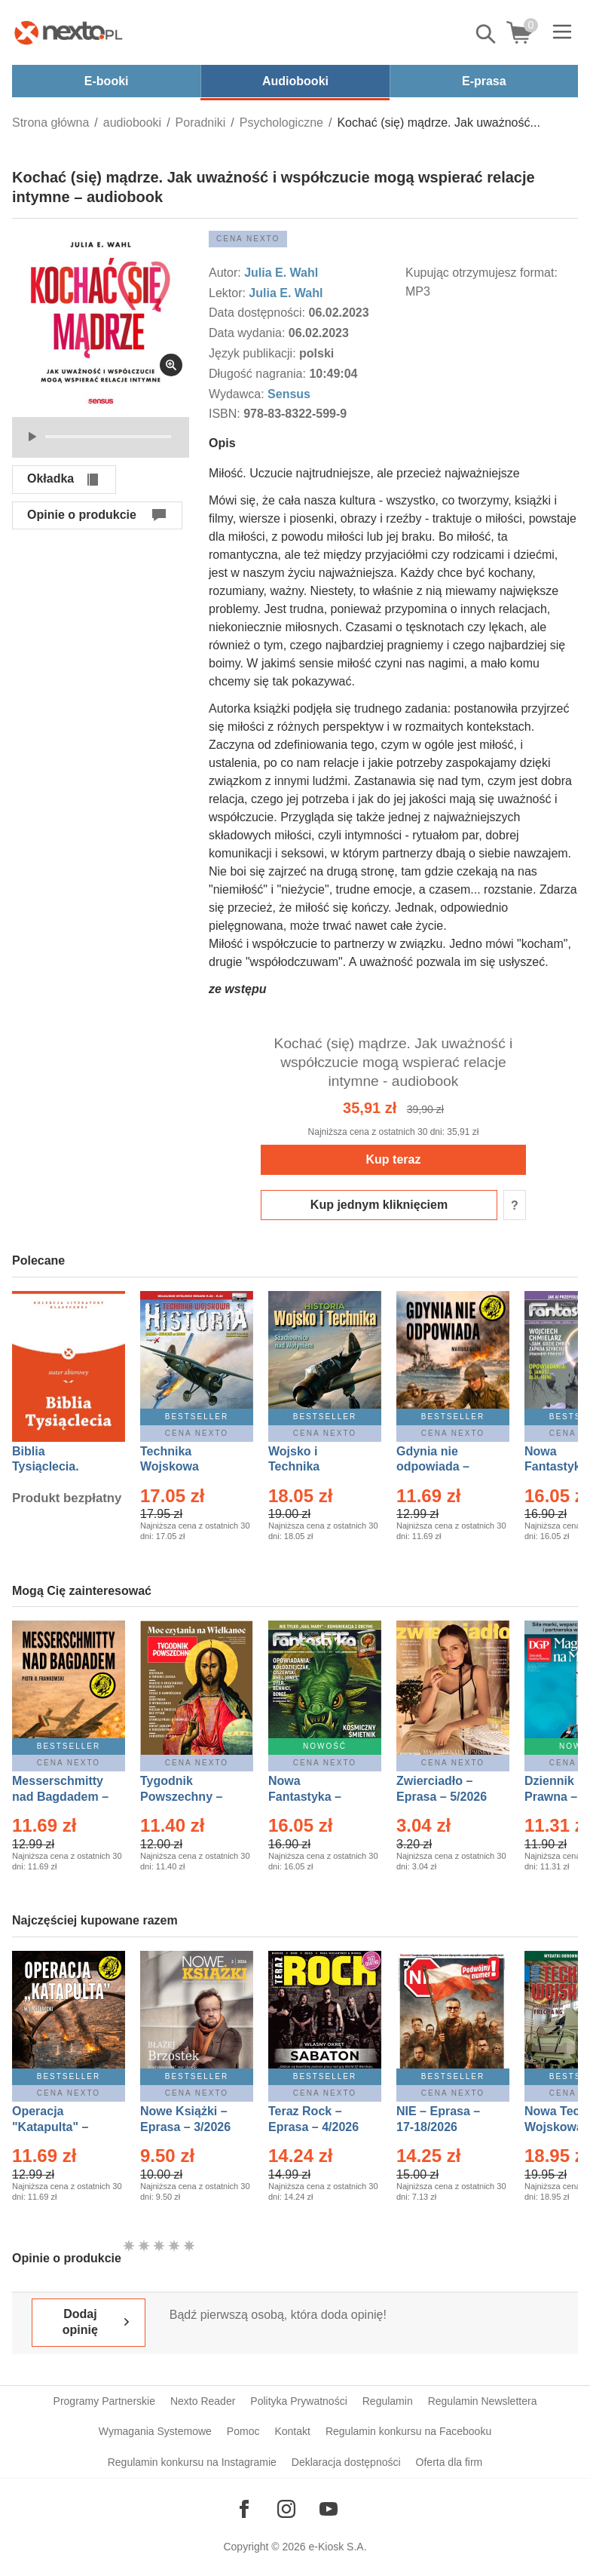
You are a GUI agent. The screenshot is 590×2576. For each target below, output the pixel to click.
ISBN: (226, 413)
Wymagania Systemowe (155, 2431)
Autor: (226, 272)
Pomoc (243, 2431)
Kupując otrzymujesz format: (481, 272)
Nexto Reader (202, 2401)
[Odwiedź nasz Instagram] (286, 2509)
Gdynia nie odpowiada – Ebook (432, 1467)
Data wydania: (249, 333)
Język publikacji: (254, 353)
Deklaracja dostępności (346, 2462)
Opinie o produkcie (81, 514)
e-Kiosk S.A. (338, 2547)
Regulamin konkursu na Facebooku (408, 2431)
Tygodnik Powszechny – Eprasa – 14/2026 (188, 1796)
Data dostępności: (259, 312)
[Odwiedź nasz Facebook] (244, 2509)
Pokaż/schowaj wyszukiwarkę (487, 34)
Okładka (50, 478)
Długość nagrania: (259, 373)
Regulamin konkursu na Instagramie (192, 2462)
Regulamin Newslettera (482, 2401)
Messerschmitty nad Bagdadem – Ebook (60, 1796)
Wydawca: (238, 394)
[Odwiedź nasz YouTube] (328, 2509)
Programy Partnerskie (104, 2401)
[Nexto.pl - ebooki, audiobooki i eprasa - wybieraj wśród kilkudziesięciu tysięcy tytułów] (68, 32)
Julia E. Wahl (281, 272)
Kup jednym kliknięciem (379, 1204)
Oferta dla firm (449, 2462)
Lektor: (229, 293)
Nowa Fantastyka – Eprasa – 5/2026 (313, 1796)
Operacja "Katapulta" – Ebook (50, 2127)
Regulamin (387, 2401)
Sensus (288, 394)
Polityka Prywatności (298, 2401)
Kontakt (292, 2431)
